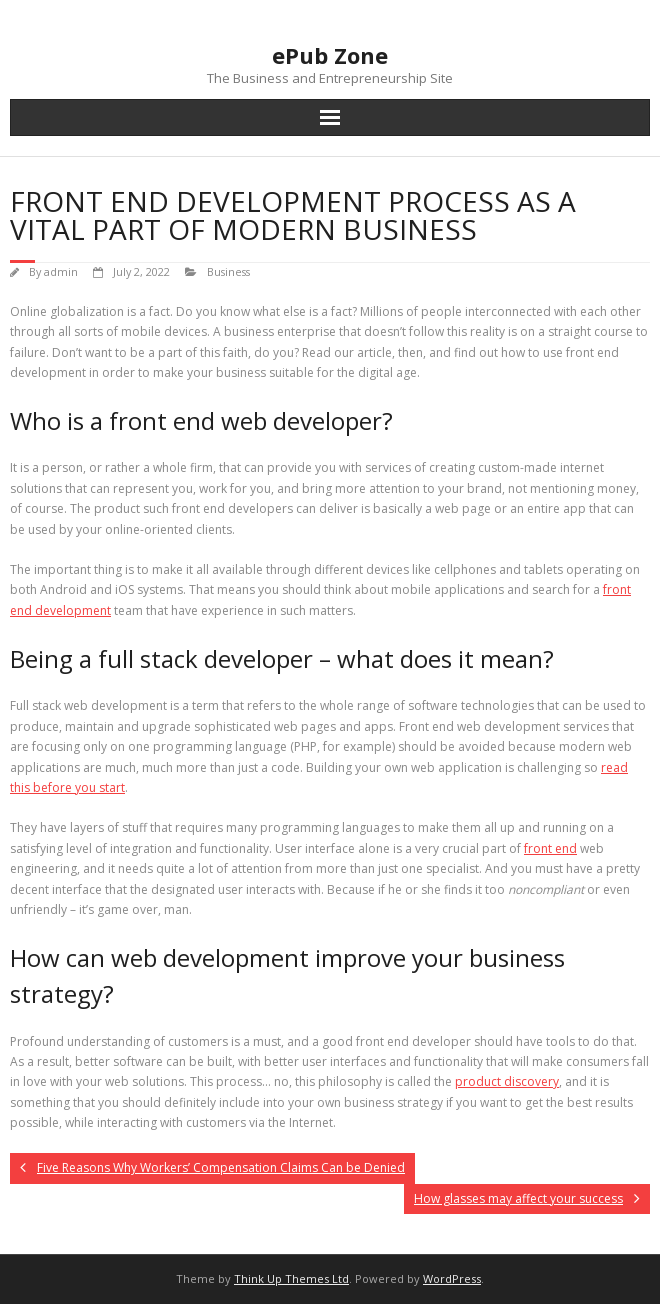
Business (228, 271)
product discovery (507, 1081)
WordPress (452, 1278)
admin (61, 271)
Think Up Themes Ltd (291, 1278)
